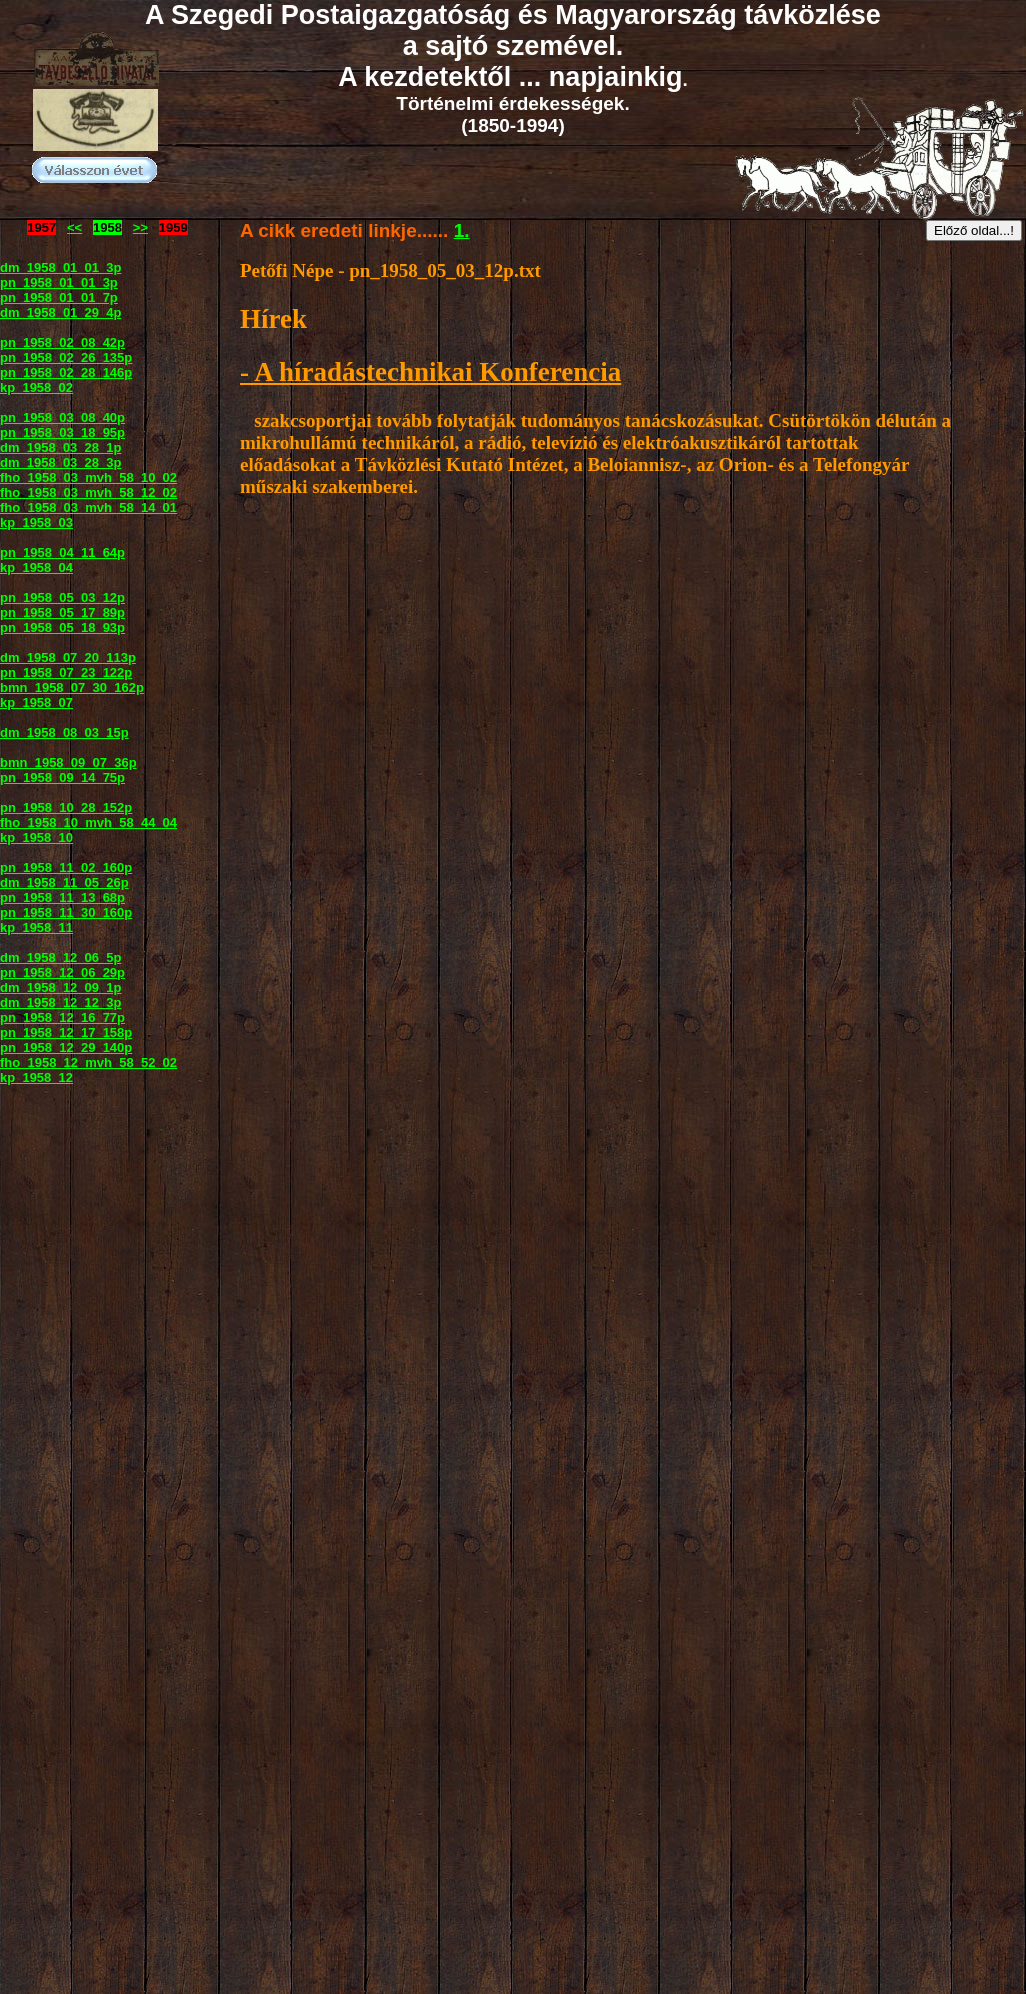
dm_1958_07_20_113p (68, 657)
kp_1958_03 (36, 522)
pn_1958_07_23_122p (66, 672)
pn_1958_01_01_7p (59, 297)
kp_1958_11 (36, 927)
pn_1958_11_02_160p (66, 867)
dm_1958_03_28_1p (60, 447)
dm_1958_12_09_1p (60, 987)
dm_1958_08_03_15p (64, 732)
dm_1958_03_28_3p (60, 462)
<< (74, 227)
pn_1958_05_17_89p (62, 612)
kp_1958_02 (36, 387)
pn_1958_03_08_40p (62, 417)
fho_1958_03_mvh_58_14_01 (88, 507)
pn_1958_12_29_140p (66, 1047)
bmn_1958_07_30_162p (72, 687)
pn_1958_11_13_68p (62, 897)
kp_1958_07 (36, 702)
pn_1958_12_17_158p (66, 1032)
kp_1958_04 (36, 567)
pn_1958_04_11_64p (62, 552)
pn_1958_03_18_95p (62, 432)
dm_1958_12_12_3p (60, 1002)
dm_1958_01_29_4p (60, 312)
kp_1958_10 (36, 837)
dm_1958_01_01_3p (60, 267)
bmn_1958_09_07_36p (68, 762)
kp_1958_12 (36, 1077)
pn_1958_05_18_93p (62, 627)
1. (462, 230)
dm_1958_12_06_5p (60, 957)
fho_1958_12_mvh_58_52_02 (88, 1062)
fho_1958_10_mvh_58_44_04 (88, 822)
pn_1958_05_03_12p (62, 597)
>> (140, 227)
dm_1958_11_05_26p (64, 882)
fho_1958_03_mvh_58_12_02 (88, 492)
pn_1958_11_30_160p (66, 912)
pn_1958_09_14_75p (62, 777)
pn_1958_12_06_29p (62, 972)
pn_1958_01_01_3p (59, 282)
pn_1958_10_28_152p (66, 807)
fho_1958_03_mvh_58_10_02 (88, 477)
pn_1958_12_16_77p (62, 1017)
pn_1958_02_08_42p (62, 342)
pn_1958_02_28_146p (66, 372)
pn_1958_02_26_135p (66, 357)
